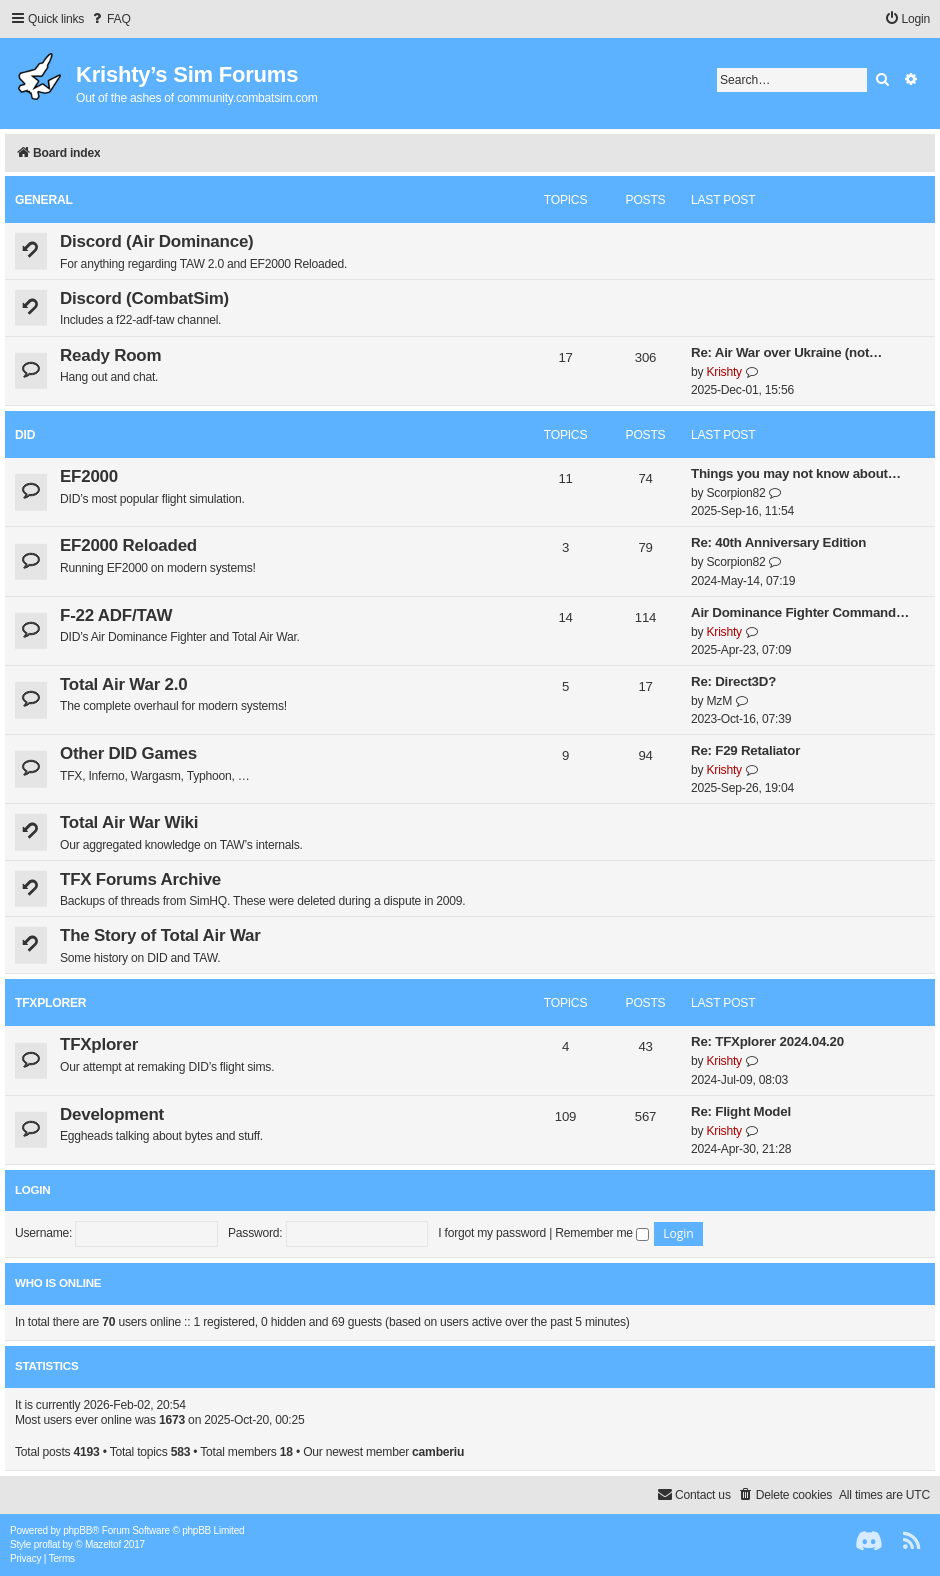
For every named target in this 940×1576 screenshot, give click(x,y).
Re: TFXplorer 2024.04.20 (767, 1041)
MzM (719, 701)
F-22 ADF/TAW (116, 615)
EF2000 (89, 476)
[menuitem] (110, 19)
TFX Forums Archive (140, 879)
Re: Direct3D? (733, 681)
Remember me (602, 1233)
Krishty (723, 372)
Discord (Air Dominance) (157, 241)
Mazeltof (103, 1544)
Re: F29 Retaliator (745, 750)
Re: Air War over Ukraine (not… (786, 352)
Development (112, 1114)
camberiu (438, 1452)
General (44, 200)
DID (25, 435)
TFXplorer (50, 1003)
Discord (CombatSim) (144, 298)
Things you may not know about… (796, 473)
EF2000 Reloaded (128, 545)
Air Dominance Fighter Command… (800, 612)
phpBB (77, 1530)
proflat (47, 1544)
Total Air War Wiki (129, 822)
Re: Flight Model (741, 1111)
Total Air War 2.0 (123, 684)
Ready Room (110, 355)
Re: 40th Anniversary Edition (778, 542)
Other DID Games (128, 753)
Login (32, 1190)
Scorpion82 (735, 493)
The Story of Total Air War (160, 935)
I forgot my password (492, 1233)
